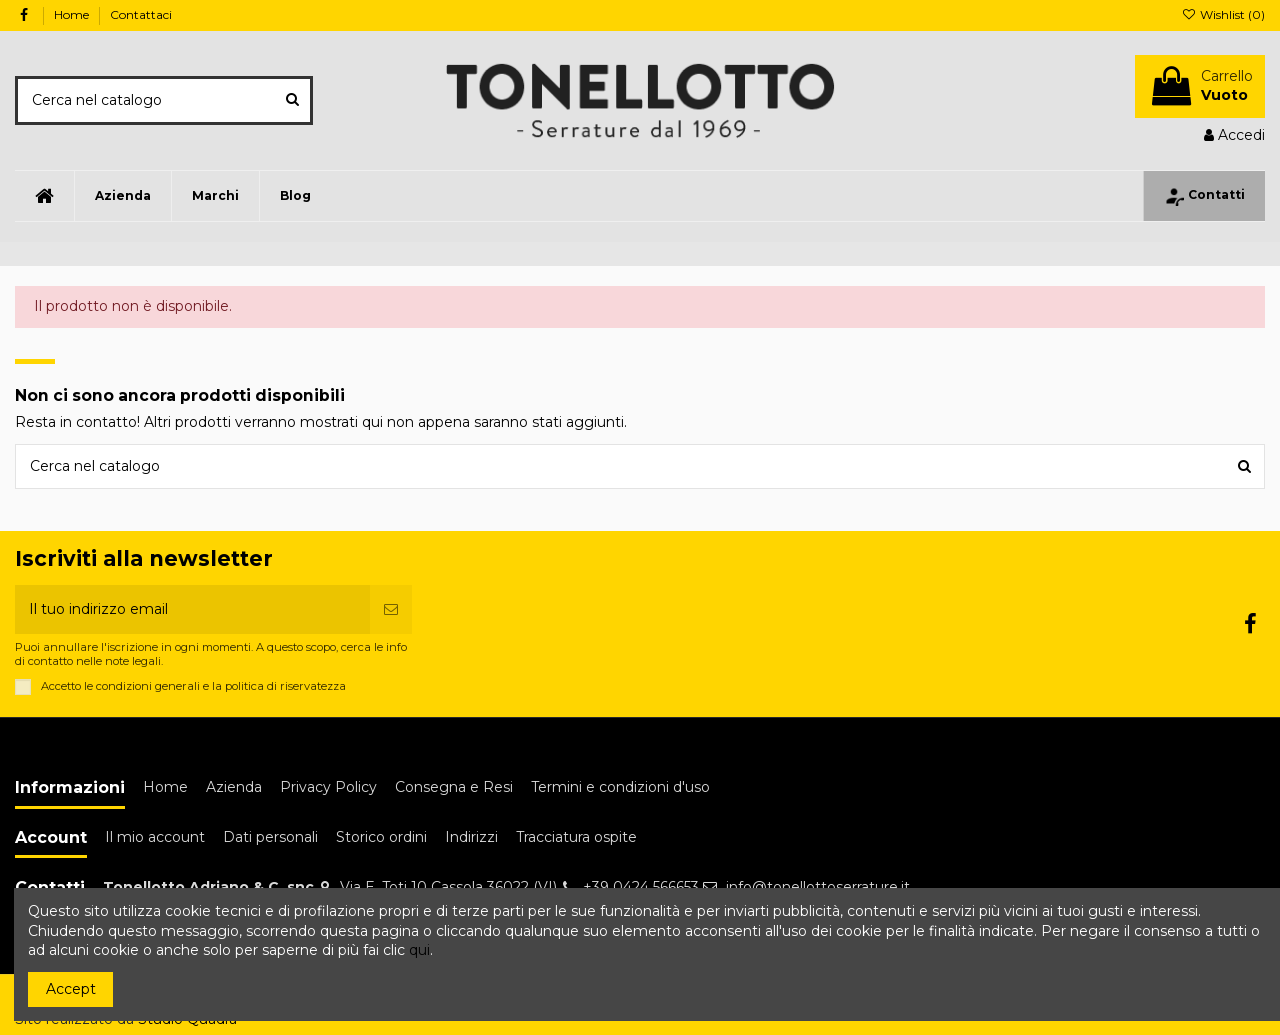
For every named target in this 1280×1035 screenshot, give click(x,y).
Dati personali (270, 837)
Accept (71, 989)
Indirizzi (471, 837)
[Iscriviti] (391, 609)
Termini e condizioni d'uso (620, 787)
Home (73, 14)
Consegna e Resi (454, 787)
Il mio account (155, 837)
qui (419, 950)
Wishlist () (1223, 14)
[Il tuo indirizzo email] (192, 609)
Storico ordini (381, 837)
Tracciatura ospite (576, 837)
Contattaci (141, 14)
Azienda (234, 787)
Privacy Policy (328, 787)
